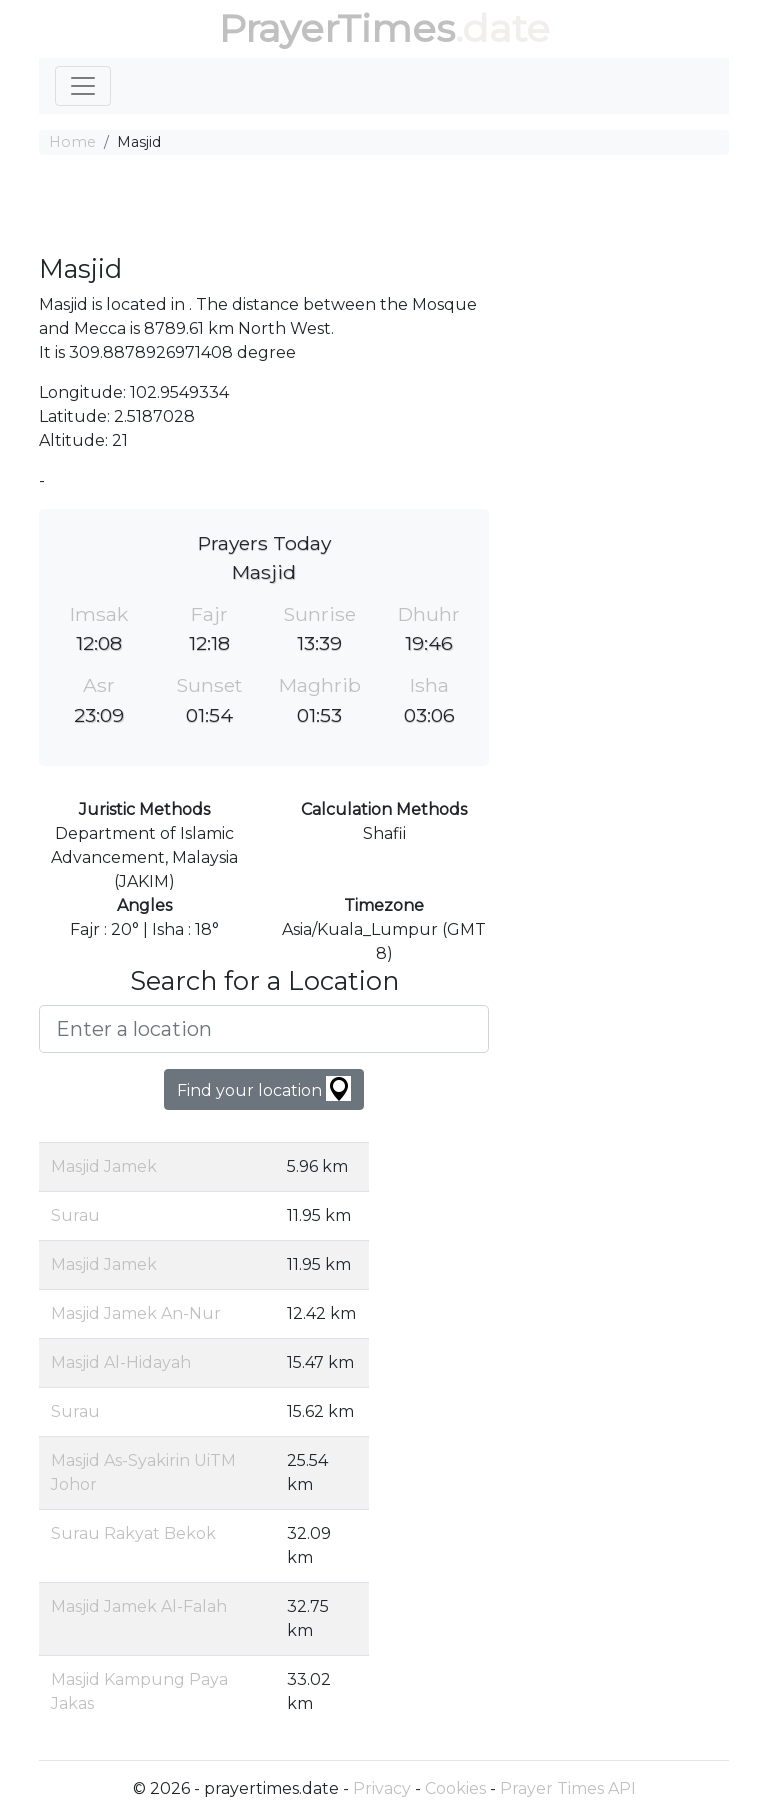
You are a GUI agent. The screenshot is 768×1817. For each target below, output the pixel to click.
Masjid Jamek (104, 1166)
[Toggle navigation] (83, 86)
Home (72, 142)
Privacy (382, 1788)
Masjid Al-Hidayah (121, 1362)
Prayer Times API (568, 1788)
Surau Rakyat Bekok (133, 1533)
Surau (75, 1215)
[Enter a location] (264, 1029)
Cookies (455, 1788)
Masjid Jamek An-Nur (136, 1313)
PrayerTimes (337, 28)
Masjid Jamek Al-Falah (139, 1606)
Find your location (264, 1088)
